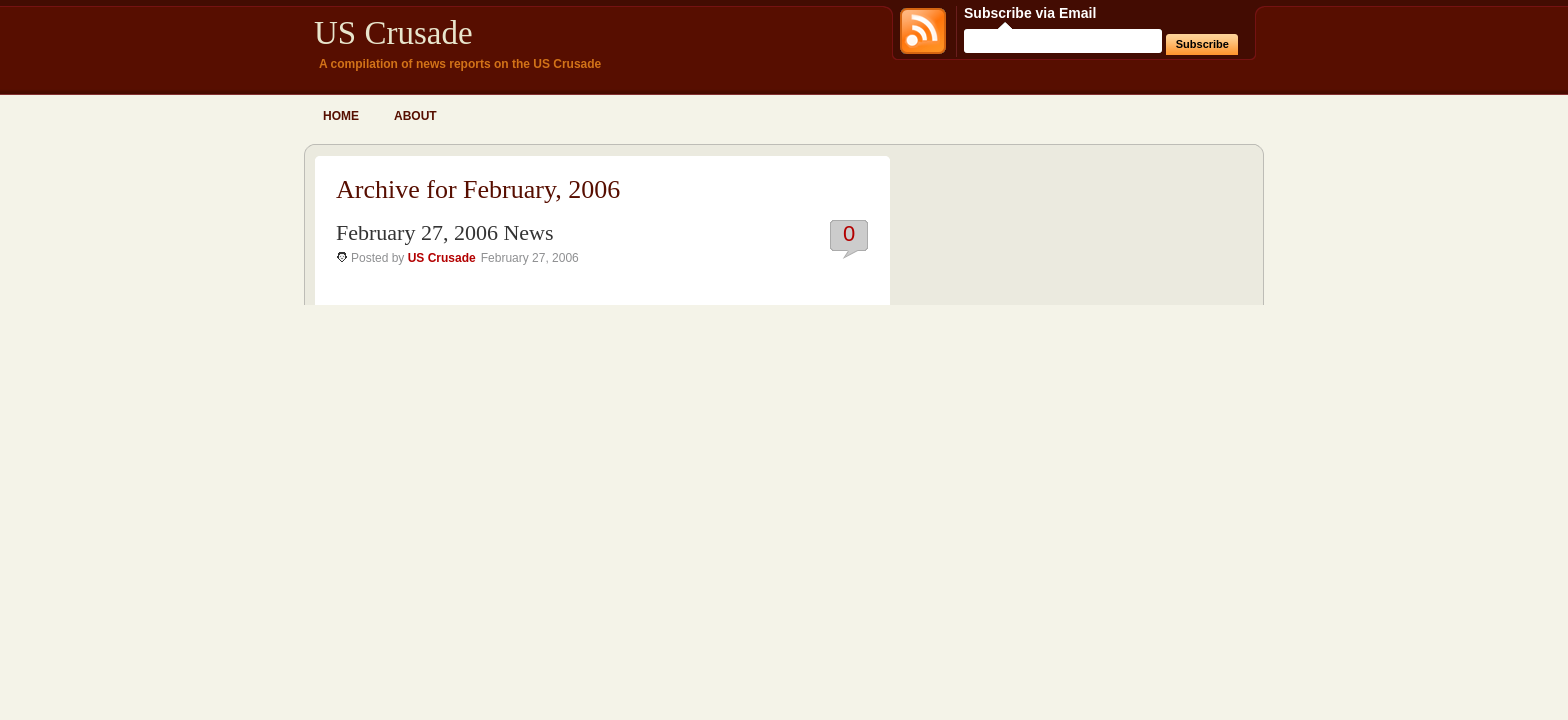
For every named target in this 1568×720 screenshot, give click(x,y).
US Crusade (393, 33)
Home (341, 116)
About (415, 116)
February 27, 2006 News (445, 232)
